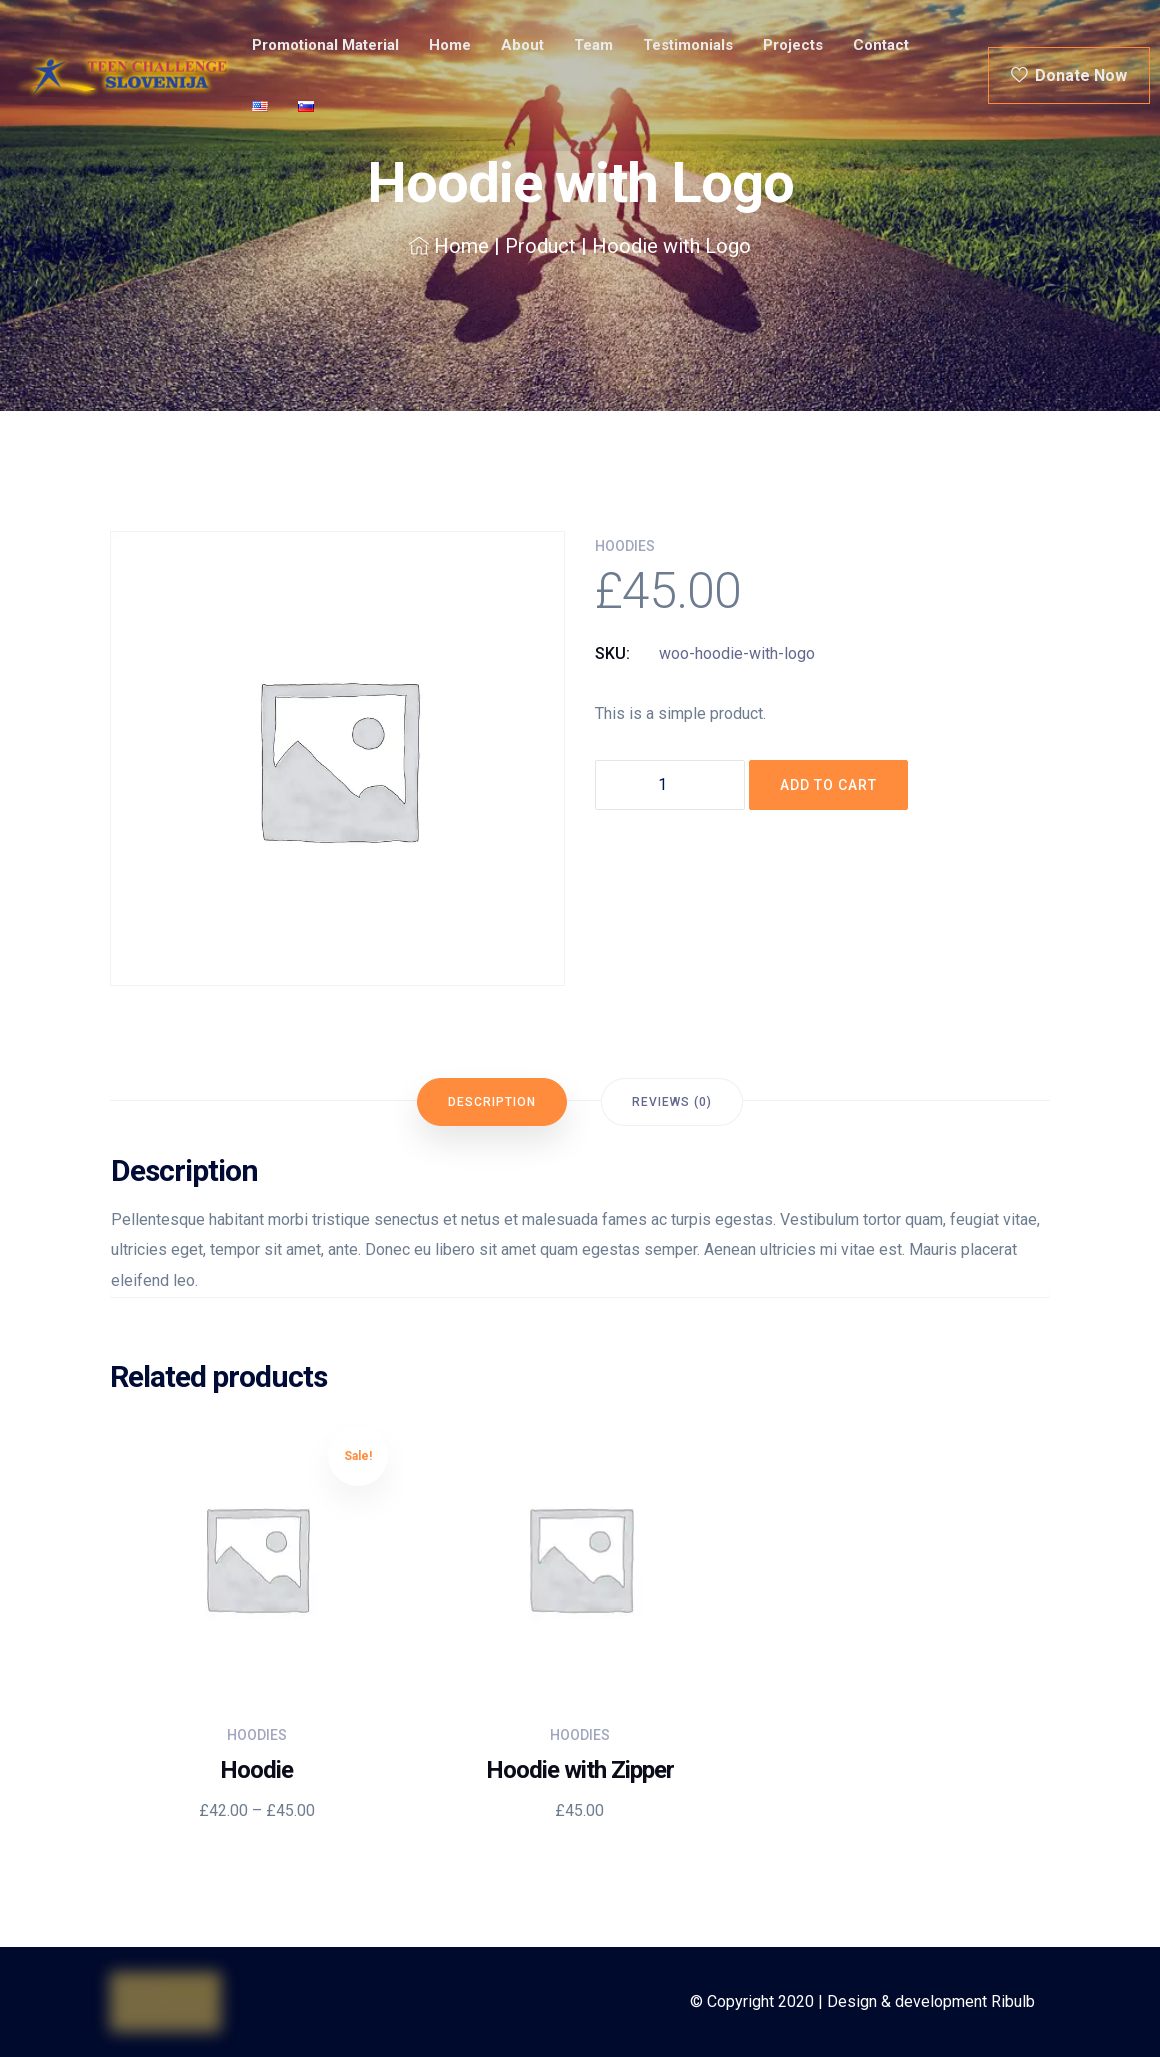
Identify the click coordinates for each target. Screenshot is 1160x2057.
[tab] (492, 1102)
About (522, 45)
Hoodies (625, 546)
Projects (793, 45)
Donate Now (1069, 75)
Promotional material (325, 45)
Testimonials (688, 45)
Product (540, 246)
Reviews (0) (672, 1102)
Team (593, 45)
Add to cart (828, 785)
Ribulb (1013, 2001)
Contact (881, 45)
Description (492, 1102)
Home (450, 45)
